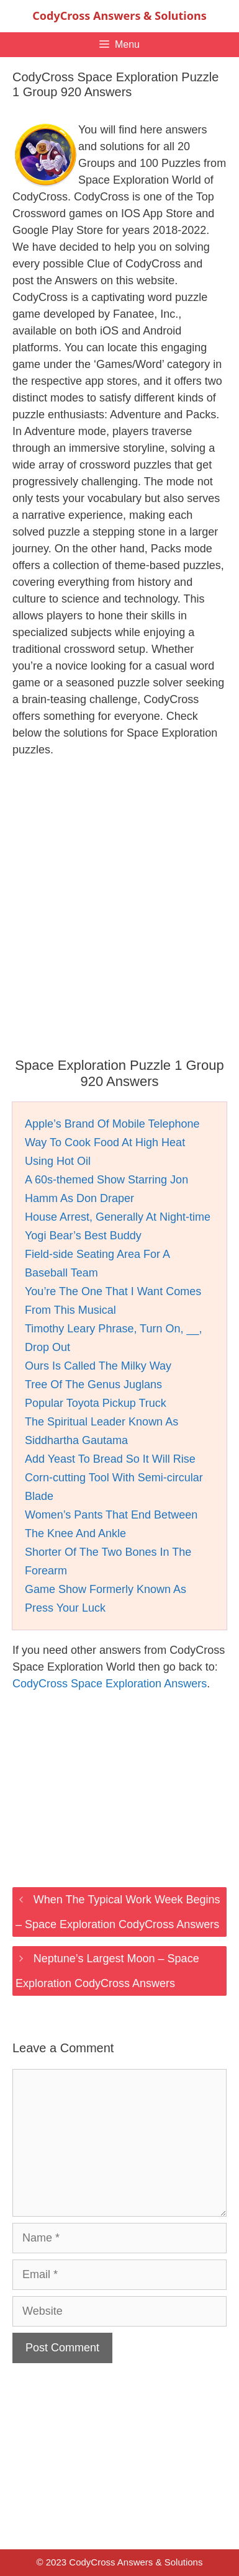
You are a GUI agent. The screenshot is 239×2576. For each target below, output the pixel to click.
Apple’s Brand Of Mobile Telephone (112, 1124)
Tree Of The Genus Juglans (93, 1384)
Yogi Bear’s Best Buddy (83, 1235)
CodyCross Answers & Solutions (119, 15)
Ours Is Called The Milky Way (98, 1366)
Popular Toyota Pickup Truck (95, 1403)
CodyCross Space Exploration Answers (109, 1683)
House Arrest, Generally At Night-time (117, 1217)
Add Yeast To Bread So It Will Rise (110, 1459)
